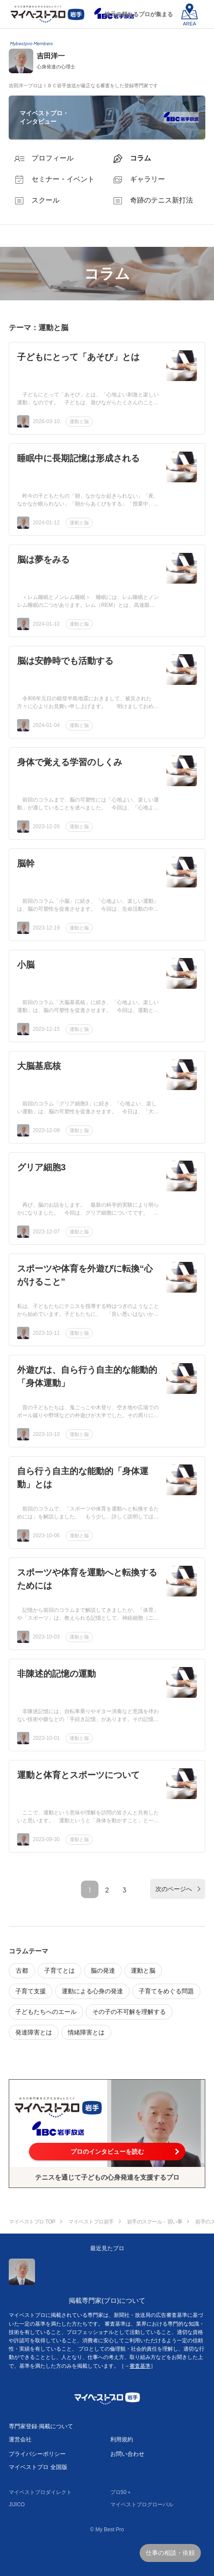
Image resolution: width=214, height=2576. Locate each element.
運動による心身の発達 (92, 1991)
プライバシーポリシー (37, 2454)
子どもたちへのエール (46, 2011)
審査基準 (140, 2366)
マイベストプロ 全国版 (38, 2467)
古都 (22, 1970)
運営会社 (20, 2439)
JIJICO (17, 2504)
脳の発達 (103, 1970)
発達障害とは (33, 2032)
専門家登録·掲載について (41, 2426)
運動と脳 (79, 421)
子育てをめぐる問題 (166, 1991)
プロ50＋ (121, 2492)
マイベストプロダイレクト (40, 2492)
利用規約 (121, 2439)
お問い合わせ (127, 2454)
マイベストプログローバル (141, 2504)
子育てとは (59, 1970)
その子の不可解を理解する (129, 2011)
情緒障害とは (86, 2032)
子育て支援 (30, 1991)
